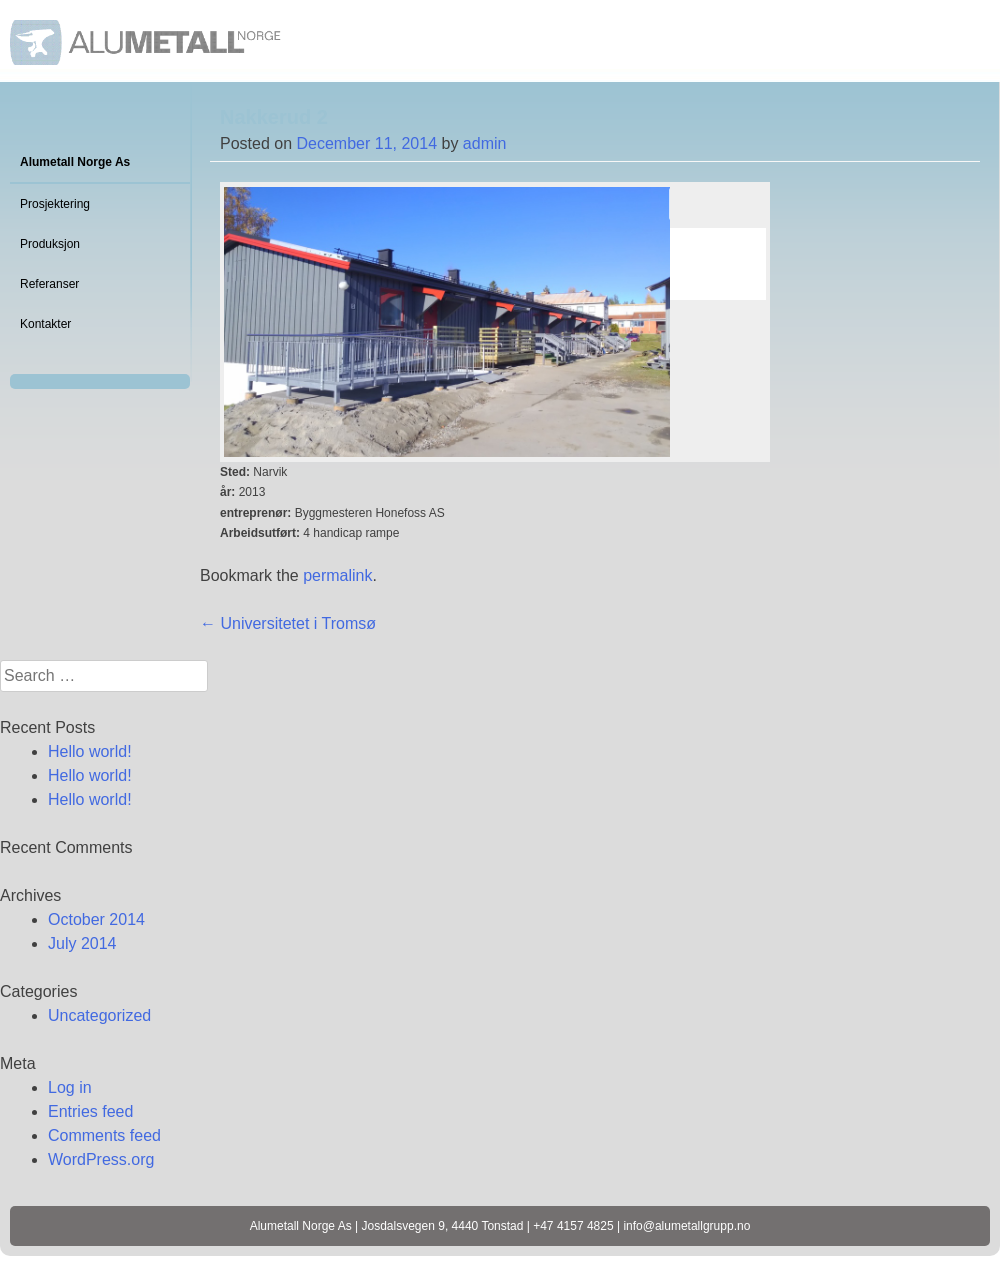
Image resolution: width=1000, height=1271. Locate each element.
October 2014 (96, 919)
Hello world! (90, 751)
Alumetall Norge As (75, 162)
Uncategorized (99, 1015)
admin (485, 143)
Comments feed (104, 1135)
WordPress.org (101, 1159)
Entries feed (90, 1111)
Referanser (49, 284)
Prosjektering (55, 204)
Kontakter (45, 324)
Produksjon (50, 244)
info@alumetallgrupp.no (686, 1226)
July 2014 (82, 943)
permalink (337, 575)
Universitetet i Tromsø (288, 623)
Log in (70, 1087)
